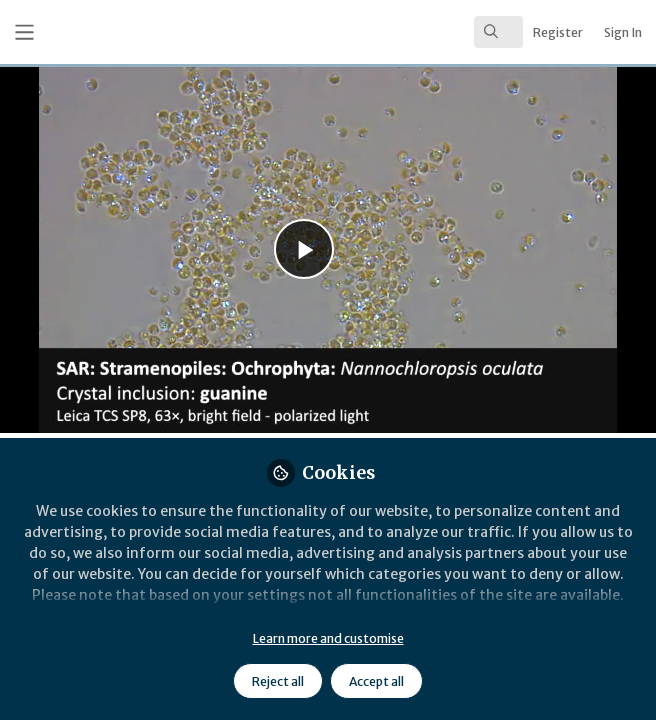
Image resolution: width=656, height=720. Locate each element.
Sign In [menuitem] (623, 32)
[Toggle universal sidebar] (24, 32)
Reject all (278, 681)
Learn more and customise (328, 638)
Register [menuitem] (558, 32)
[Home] (131, 32)
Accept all (376, 681)
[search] (498, 32)
